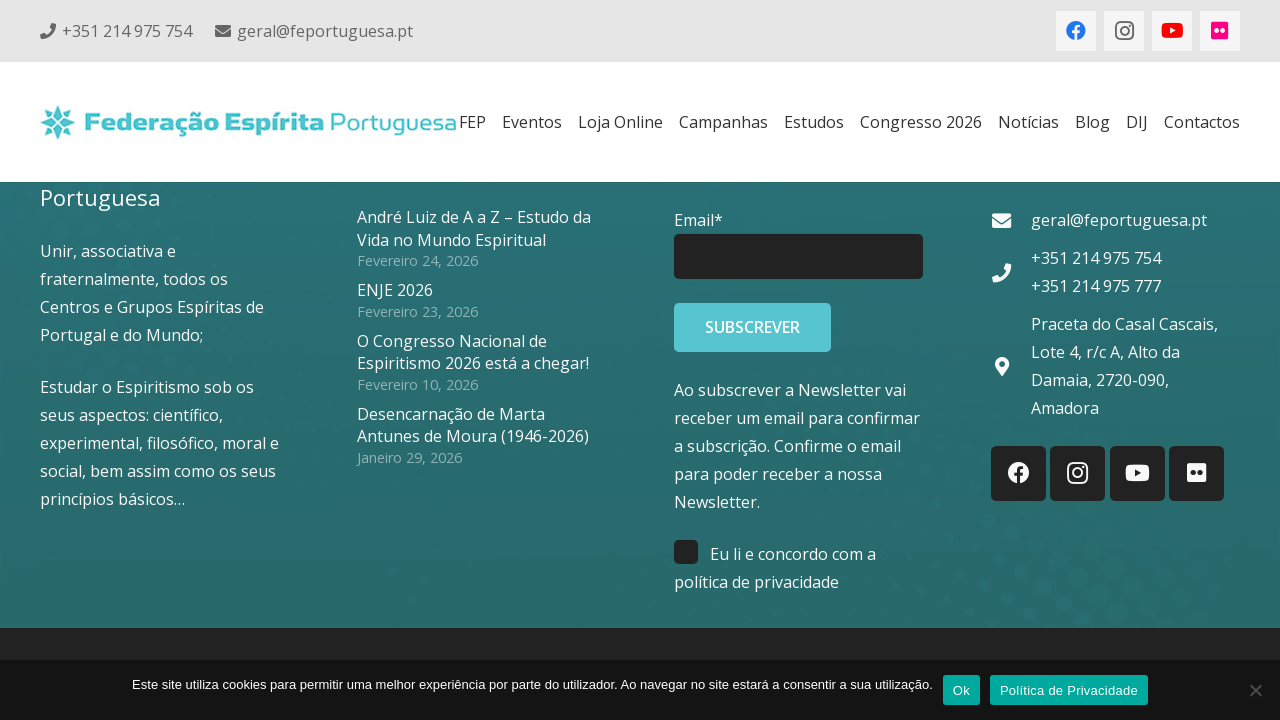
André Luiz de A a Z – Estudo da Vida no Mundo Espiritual (474, 228)
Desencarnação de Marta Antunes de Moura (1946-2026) (473, 425)
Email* (698, 220)
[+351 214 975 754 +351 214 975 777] (1011, 272)
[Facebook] (1076, 31)
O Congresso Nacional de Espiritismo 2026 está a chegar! (473, 352)
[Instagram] (1124, 31)
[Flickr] (1220, 31)
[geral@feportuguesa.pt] (1011, 220)
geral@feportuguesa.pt (1119, 220)
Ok (961, 690)
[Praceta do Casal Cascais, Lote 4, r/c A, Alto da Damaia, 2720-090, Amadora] (1011, 366)
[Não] (1255, 690)
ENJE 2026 (395, 290)
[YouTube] (1172, 31)
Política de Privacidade (1069, 690)
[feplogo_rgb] (248, 122)
